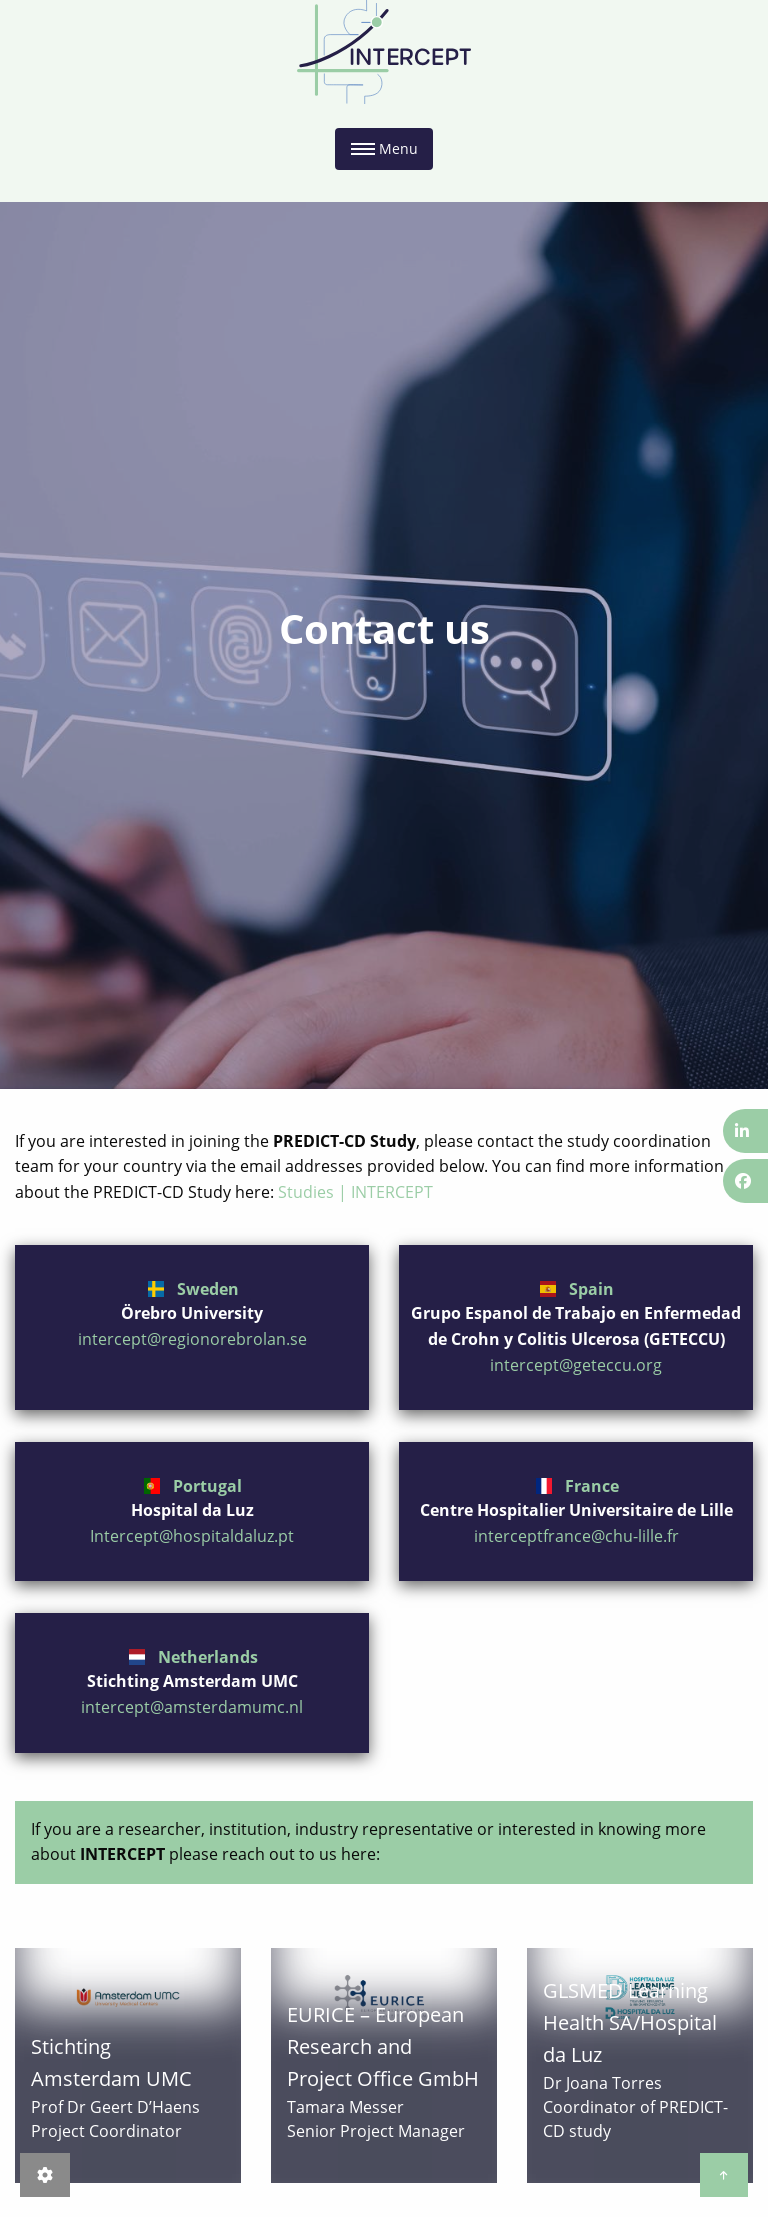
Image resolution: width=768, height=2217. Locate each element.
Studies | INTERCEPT (355, 1192)
